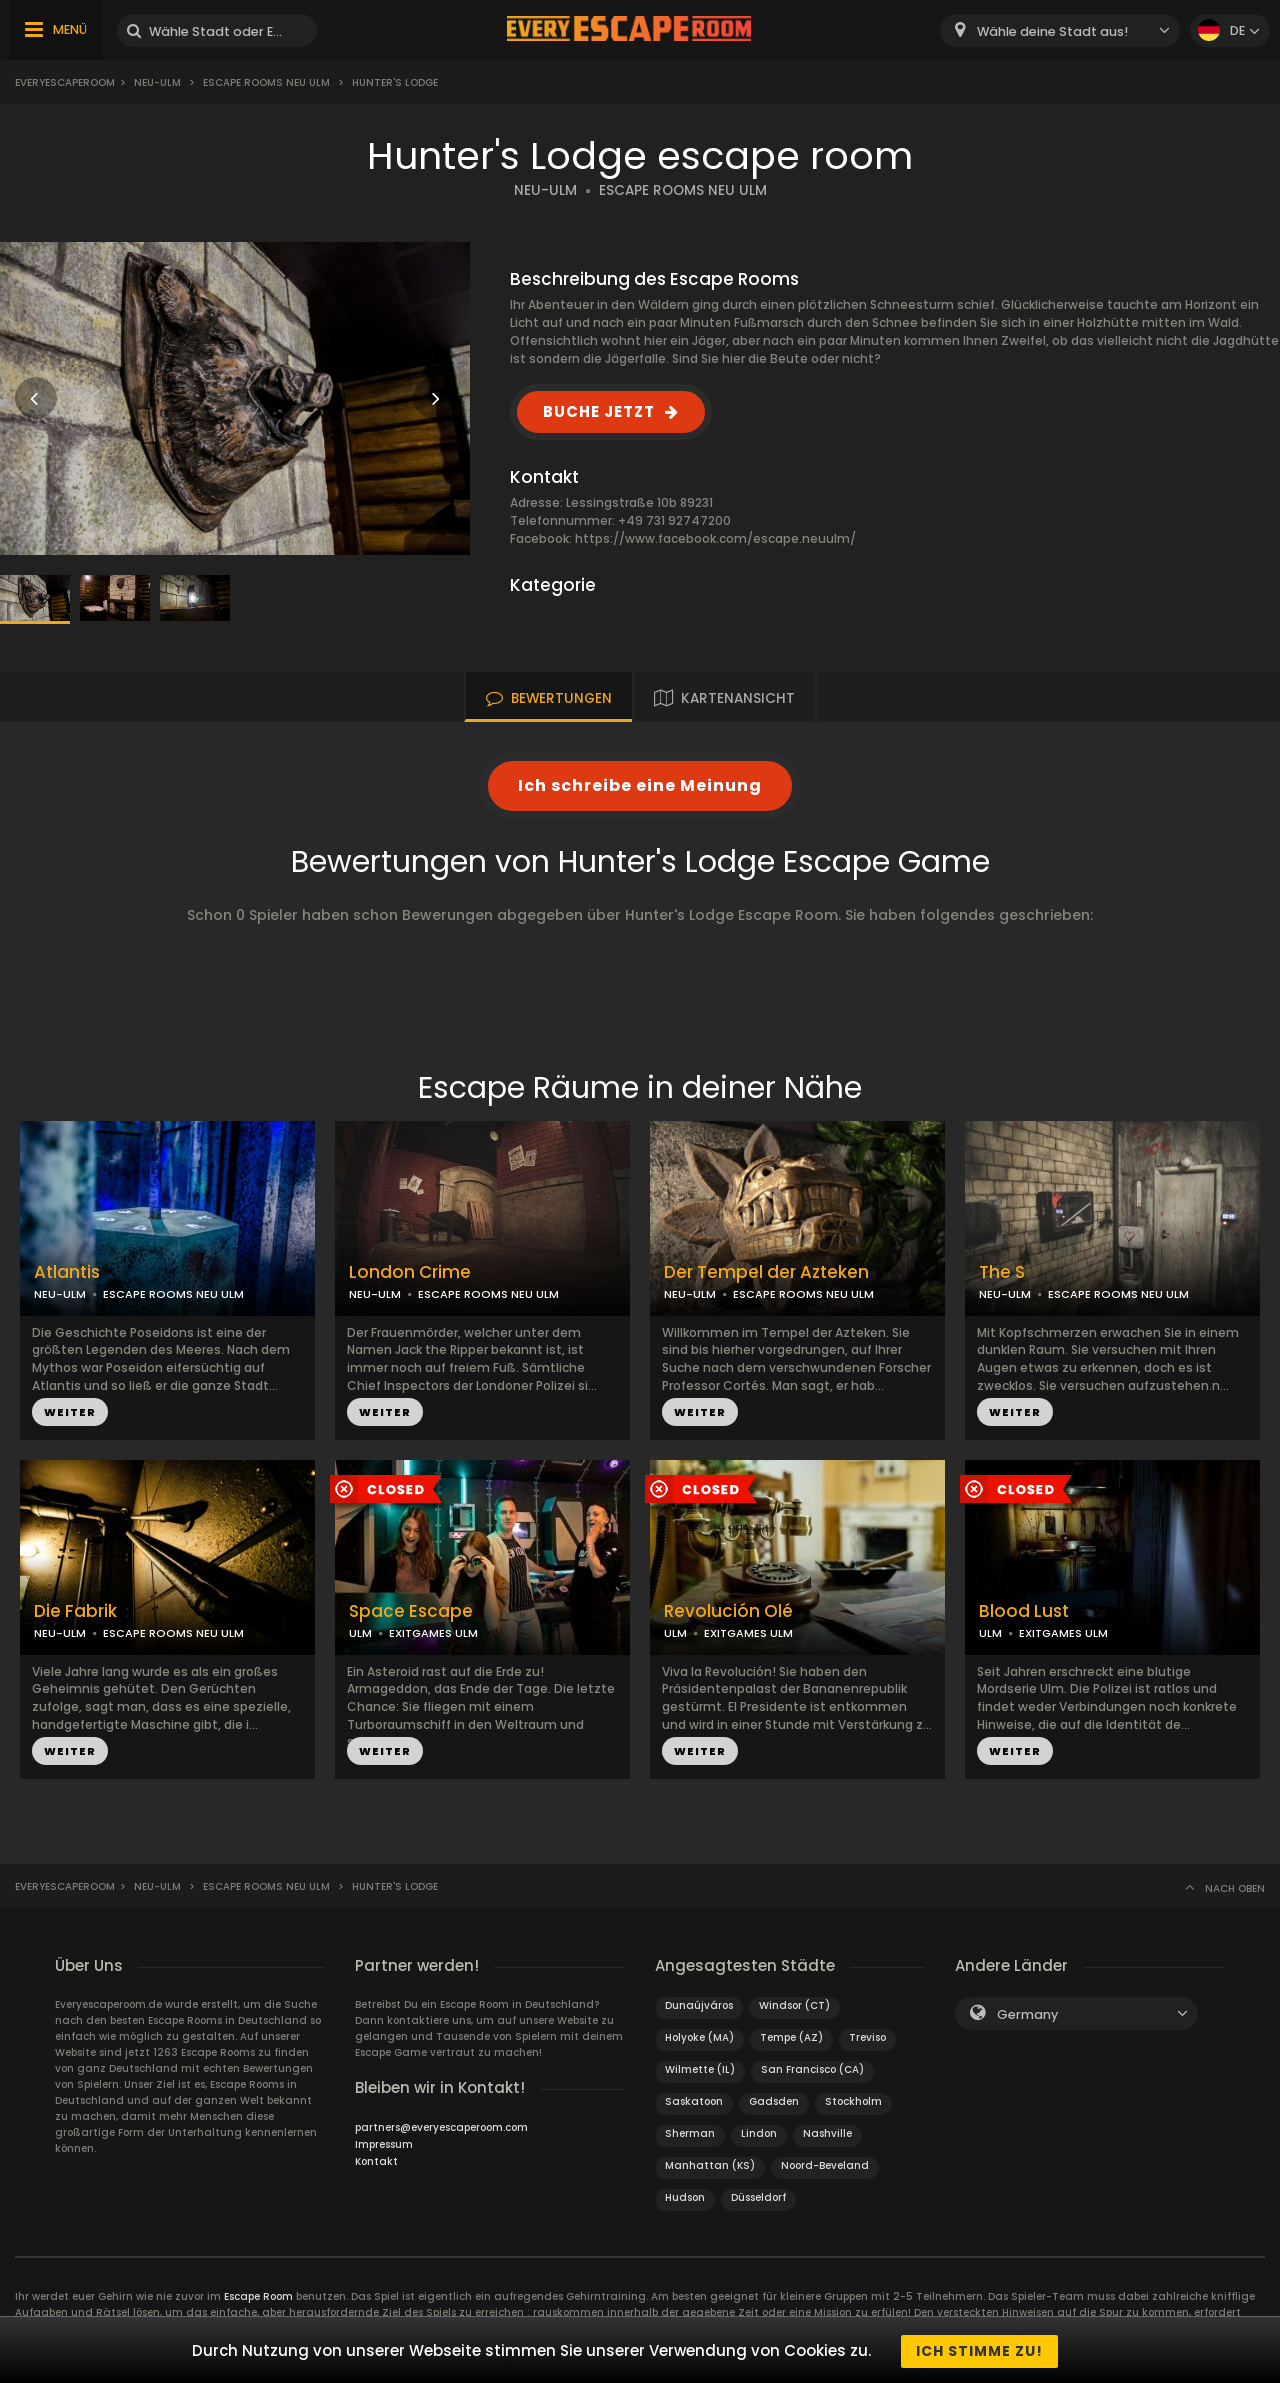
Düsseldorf (758, 2197)
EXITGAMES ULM (433, 1633)
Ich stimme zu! (979, 2351)
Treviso (867, 2037)
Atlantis (67, 1272)
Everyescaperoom (65, 82)
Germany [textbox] (1027, 2014)
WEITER (70, 1412)
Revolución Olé (728, 1611)
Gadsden (774, 2101)
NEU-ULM (545, 190)
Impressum (384, 2144)
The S (1002, 1272)
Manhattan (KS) (710, 2165)
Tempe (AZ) (791, 2037)
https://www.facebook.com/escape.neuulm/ (715, 538)
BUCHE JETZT (599, 411)
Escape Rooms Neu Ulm (266, 82)
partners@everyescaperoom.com (441, 2127)
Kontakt (376, 2161)
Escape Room (258, 2296)
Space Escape (411, 1611)
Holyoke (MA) (699, 2037)
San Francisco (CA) (812, 2069)
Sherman (690, 2133)
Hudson (685, 2197)
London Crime (410, 1272)
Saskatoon (694, 2101)
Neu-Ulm (157, 82)
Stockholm (853, 2101)
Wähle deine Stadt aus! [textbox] (1052, 31)
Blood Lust (1024, 1611)
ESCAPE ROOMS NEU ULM (683, 190)
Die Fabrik (75, 1611)
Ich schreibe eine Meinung (640, 785)
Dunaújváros (699, 2005)
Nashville (827, 2133)
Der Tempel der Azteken (766, 1272)
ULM (360, 1633)
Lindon (759, 2133)
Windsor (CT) (794, 2005)
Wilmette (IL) (700, 2069)
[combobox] (1060, 30)
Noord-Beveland (825, 2165)
